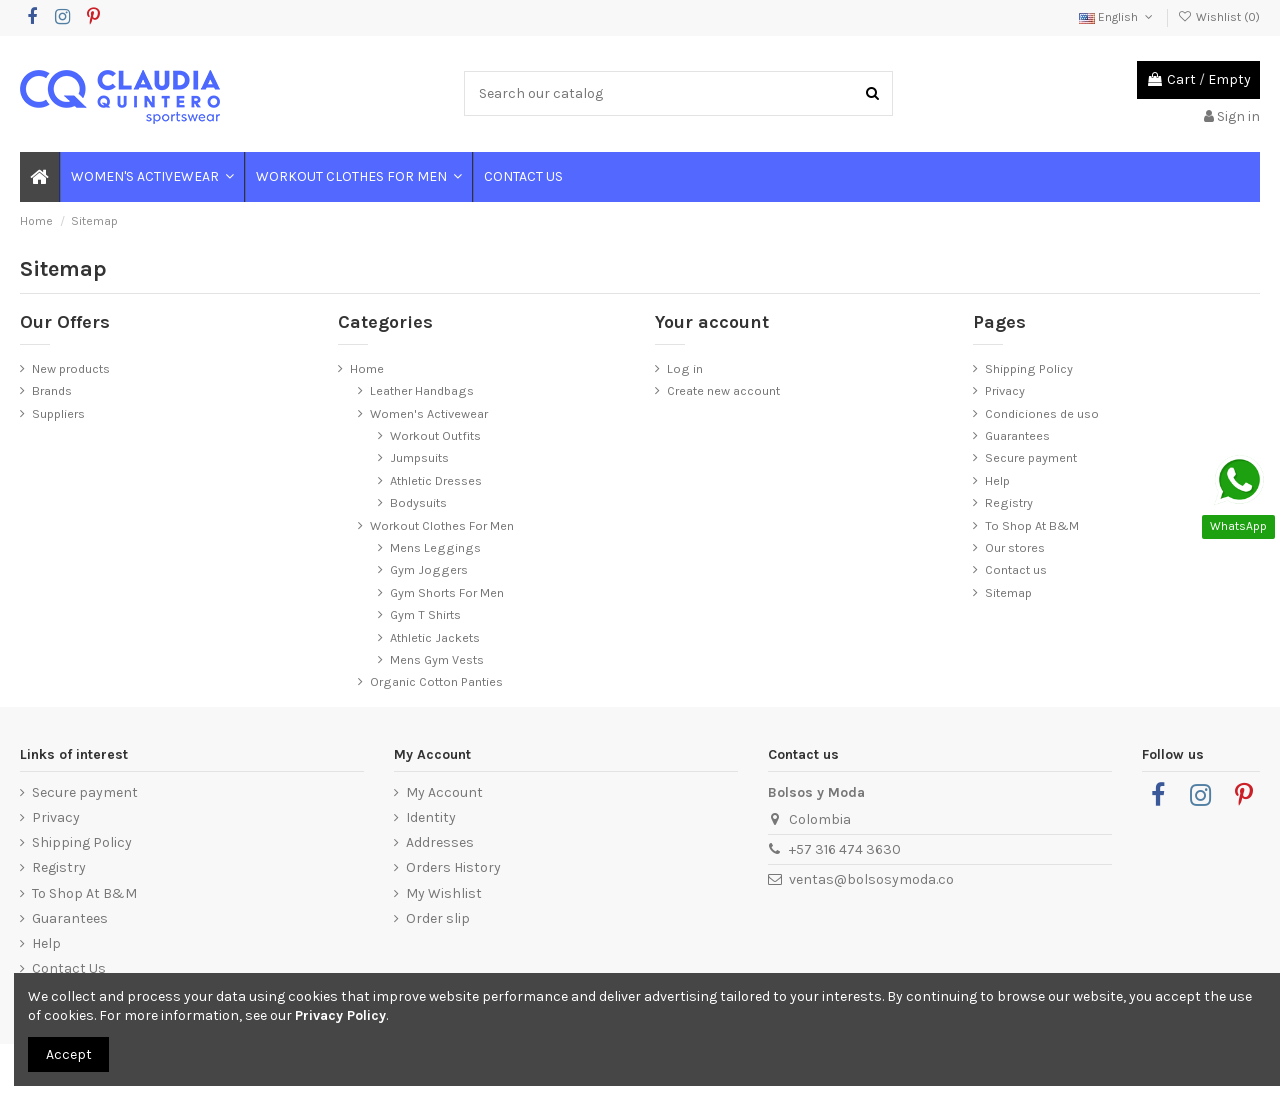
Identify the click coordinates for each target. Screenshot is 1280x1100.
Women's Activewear (429, 413)
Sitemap (1008, 592)
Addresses (440, 842)
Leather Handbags (422, 390)
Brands (52, 390)
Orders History (453, 867)
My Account (444, 792)
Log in (685, 368)
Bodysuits (418, 502)
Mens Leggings (435, 547)
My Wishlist (444, 893)
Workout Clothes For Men (442, 525)
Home (367, 368)
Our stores (1015, 547)
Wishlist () (1219, 17)
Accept (69, 1054)
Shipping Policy (1029, 368)
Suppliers (58, 413)
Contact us (1016, 569)
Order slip (438, 918)
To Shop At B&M (1032, 525)
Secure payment (1031, 457)
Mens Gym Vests (437, 659)
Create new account (723, 390)
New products (71, 368)
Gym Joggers (429, 569)
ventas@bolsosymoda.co (871, 879)
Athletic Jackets (435, 637)
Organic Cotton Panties (436, 681)
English (1117, 17)
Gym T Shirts (425, 614)
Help (997, 480)
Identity (431, 817)
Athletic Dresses (436, 480)
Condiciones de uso (1042, 413)
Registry (1009, 502)
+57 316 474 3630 (845, 849)
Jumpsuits (419, 457)
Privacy (1005, 390)
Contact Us (69, 968)
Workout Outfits (435, 435)
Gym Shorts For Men (447, 592)
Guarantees (1017, 435)
